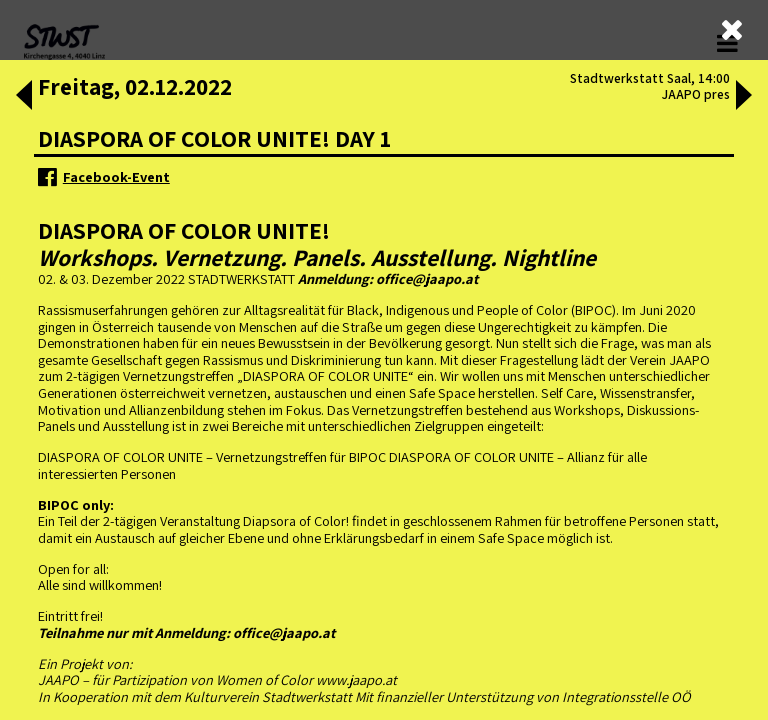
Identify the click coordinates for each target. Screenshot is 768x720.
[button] (22, 97)
